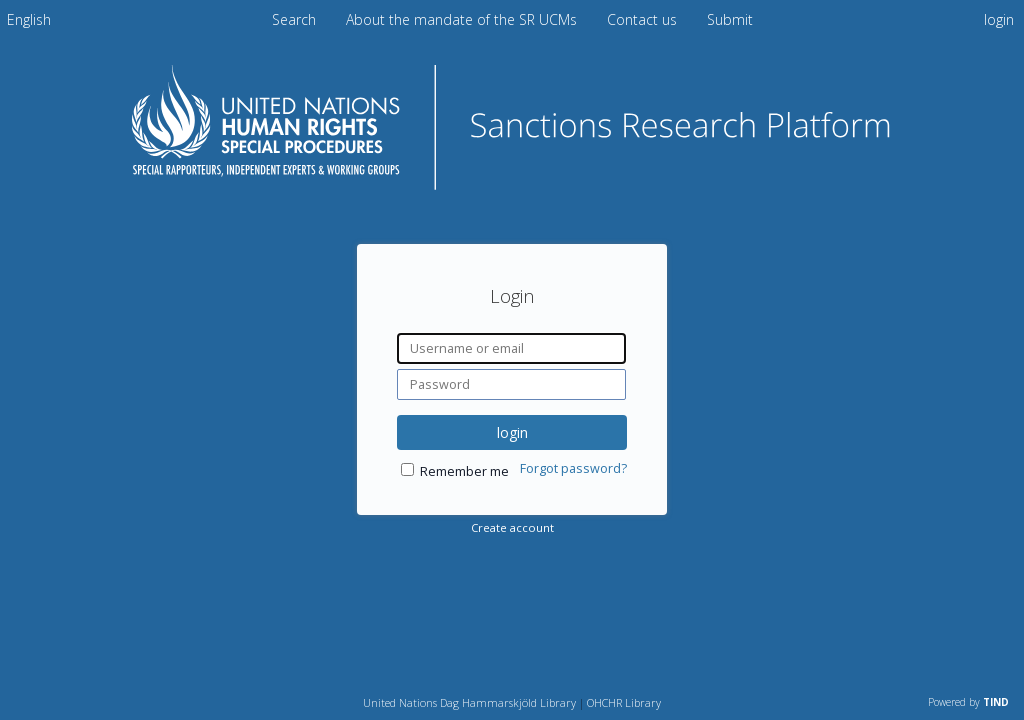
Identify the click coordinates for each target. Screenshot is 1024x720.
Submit (730, 19)
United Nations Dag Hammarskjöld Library (469, 702)
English (29, 19)
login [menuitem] (999, 19)
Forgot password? (573, 468)
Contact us (644, 19)
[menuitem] (29, 19)
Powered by (968, 702)
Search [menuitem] (294, 19)
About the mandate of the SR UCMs (463, 19)
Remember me (464, 471)
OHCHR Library (624, 702)
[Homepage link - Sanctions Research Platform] (512, 183)
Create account (512, 527)
